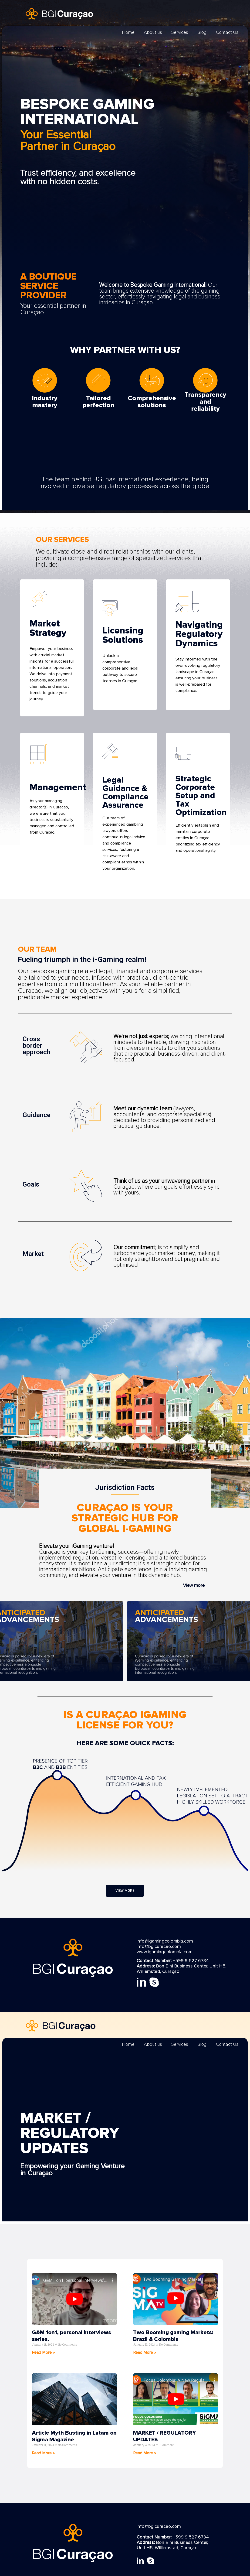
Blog (202, 32)
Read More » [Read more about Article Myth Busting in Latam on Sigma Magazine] (43, 2453)
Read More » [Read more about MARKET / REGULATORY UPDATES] (144, 2453)
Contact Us (227, 32)
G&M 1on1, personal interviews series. (71, 2336)
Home (128, 32)
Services (179, 32)
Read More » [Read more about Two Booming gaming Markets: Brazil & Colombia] (144, 2352)
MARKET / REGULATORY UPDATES (164, 2436)
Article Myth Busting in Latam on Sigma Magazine (74, 2436)
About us (153, 32)
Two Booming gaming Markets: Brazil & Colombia (173, 2336)
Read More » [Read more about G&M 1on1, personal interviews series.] (43, 2352)
